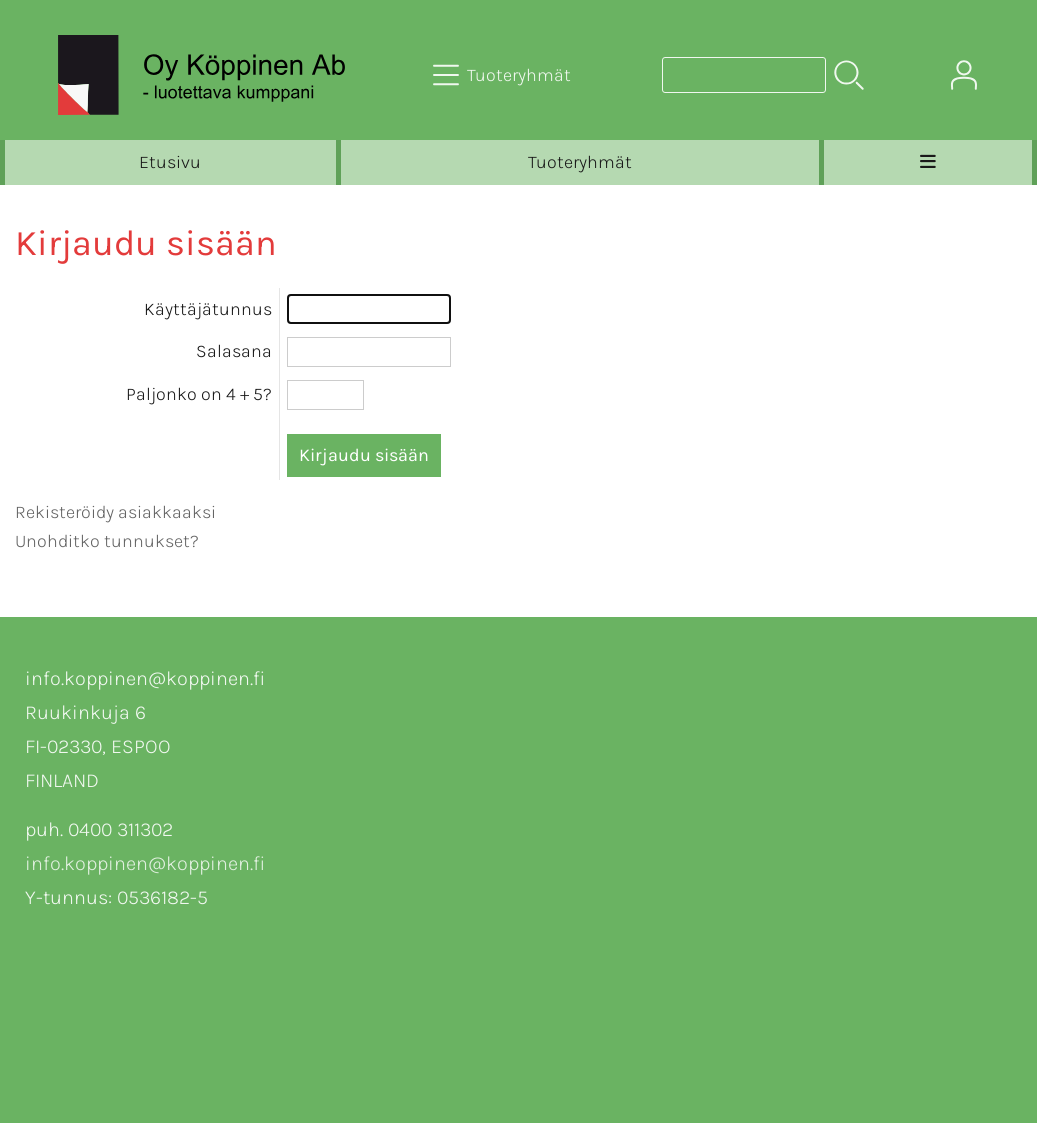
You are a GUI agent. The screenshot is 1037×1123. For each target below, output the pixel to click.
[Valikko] (928, 162)
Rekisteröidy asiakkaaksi (115, 512)
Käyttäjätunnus (208, 309)
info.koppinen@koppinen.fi (145, 863)
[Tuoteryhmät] (504, 75)
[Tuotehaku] (744, 75)
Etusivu (170, 162)
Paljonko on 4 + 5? (199, 394)
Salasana (234, 351)
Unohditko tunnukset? (107, 541)
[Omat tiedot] (964, 75)
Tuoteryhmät (580, 162)
